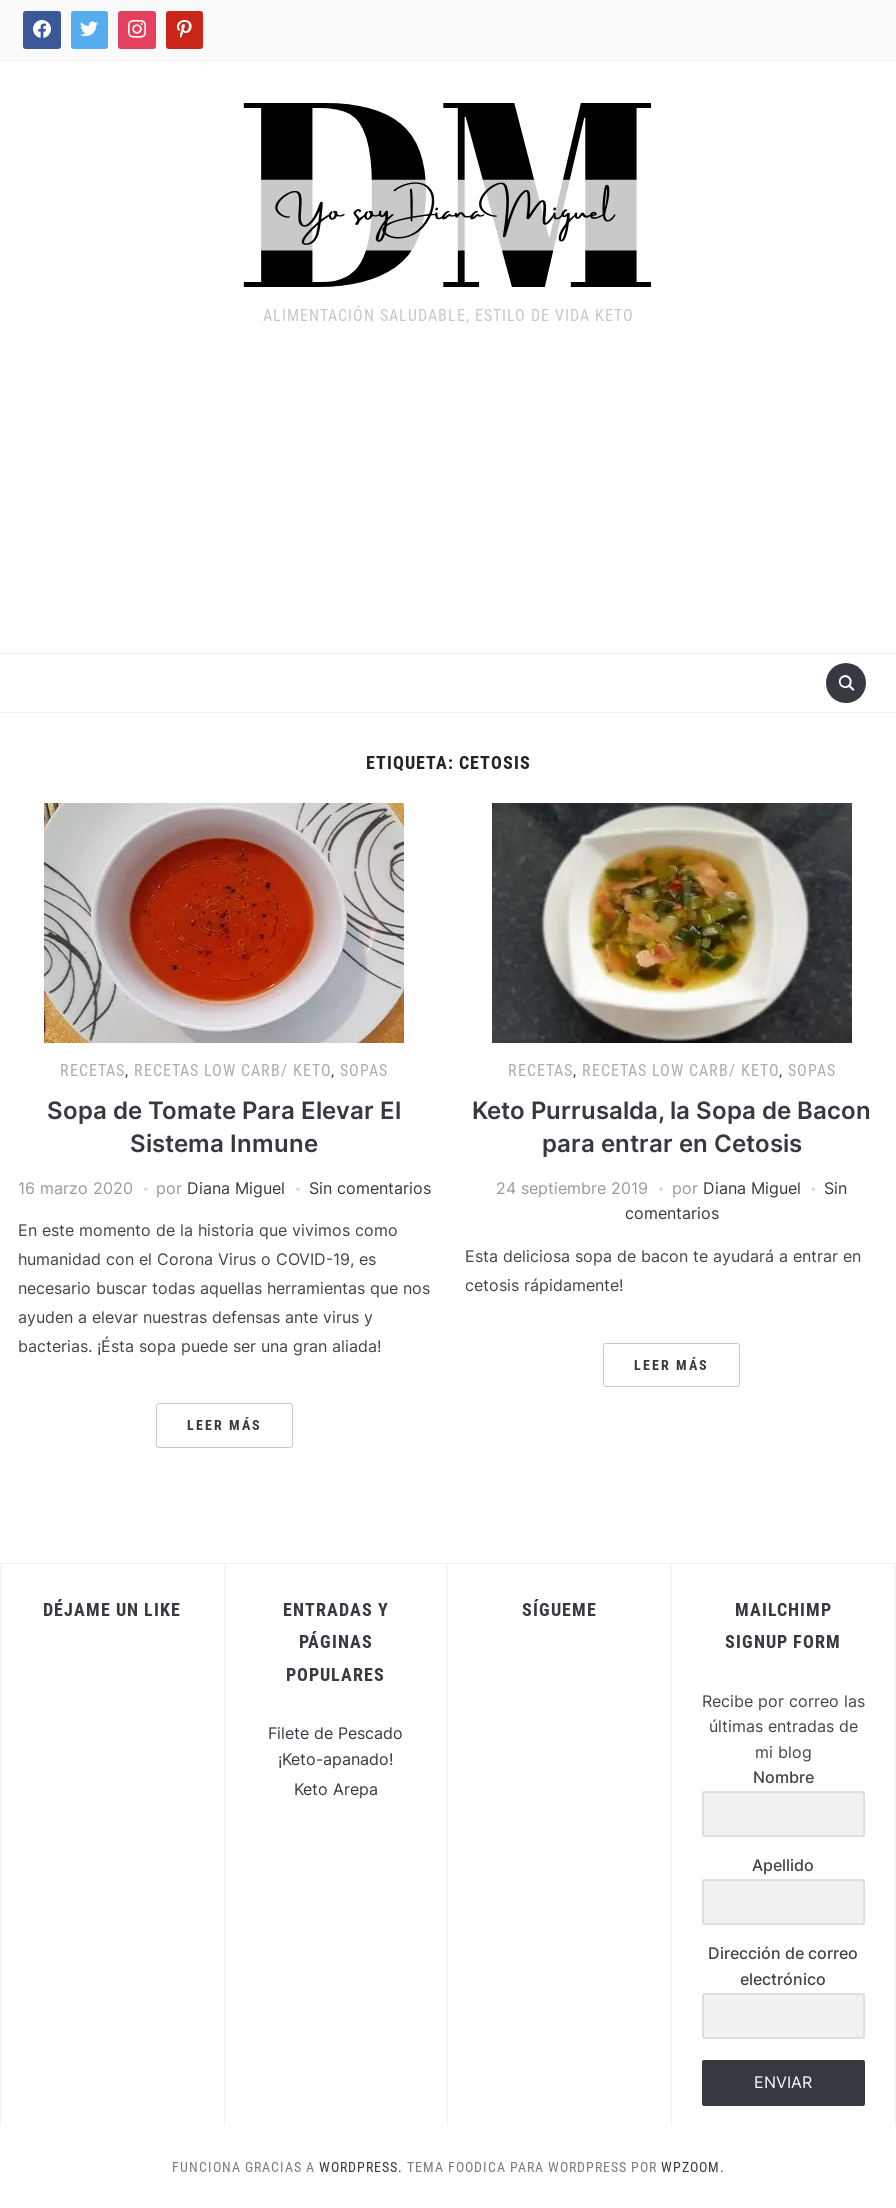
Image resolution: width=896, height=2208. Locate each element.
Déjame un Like (112, 1609)
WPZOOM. (693, 2167)
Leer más (224, 1425)
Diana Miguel (236, 1188)
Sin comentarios (370, 1188)
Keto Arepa (336, 1789)
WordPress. (361, 2167)
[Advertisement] (448, 503)
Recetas (92, 1070)
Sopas (364, 1070)
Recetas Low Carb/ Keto (232, 1070)
